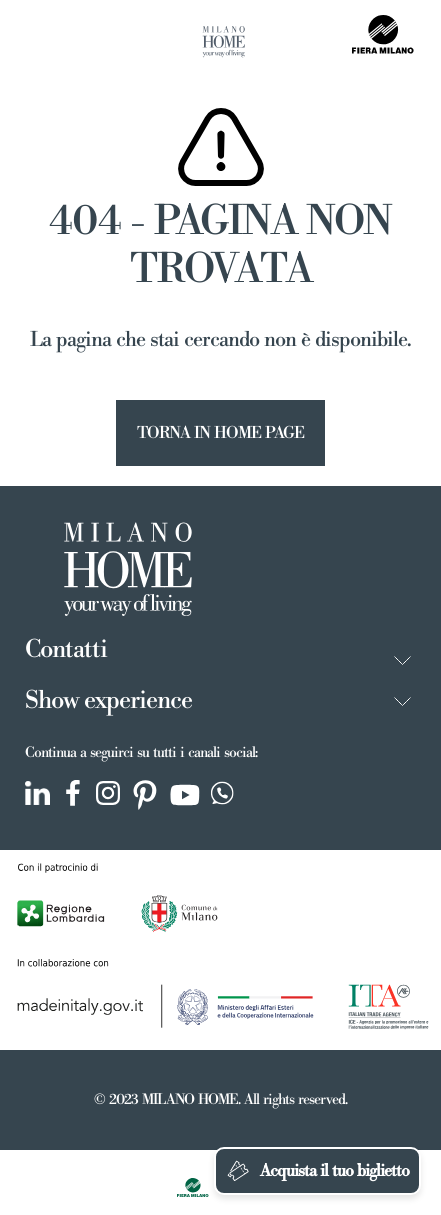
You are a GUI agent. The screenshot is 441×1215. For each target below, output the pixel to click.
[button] (402, 660)
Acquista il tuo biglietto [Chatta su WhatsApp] (317, 1171)
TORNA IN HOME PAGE (220, 433)
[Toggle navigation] (37, 43)
